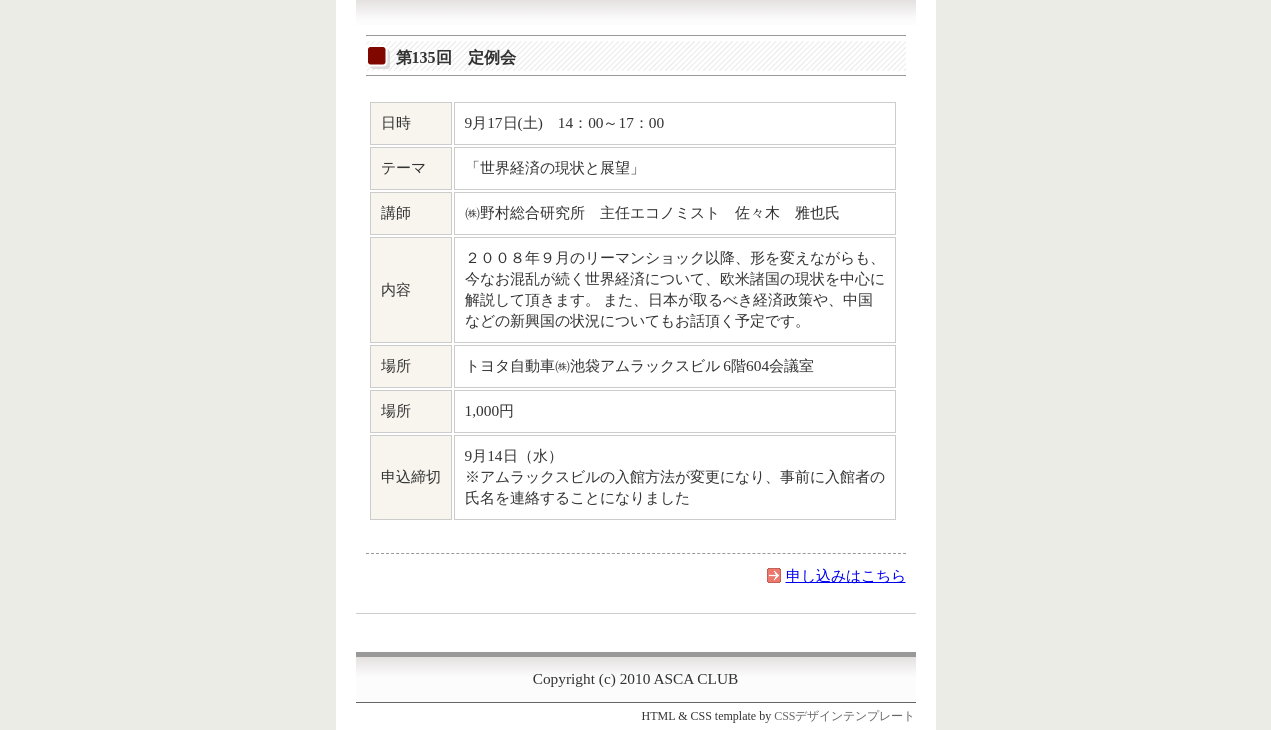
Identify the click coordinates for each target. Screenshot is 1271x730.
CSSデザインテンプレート (844, 716)
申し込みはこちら (846, 575)
